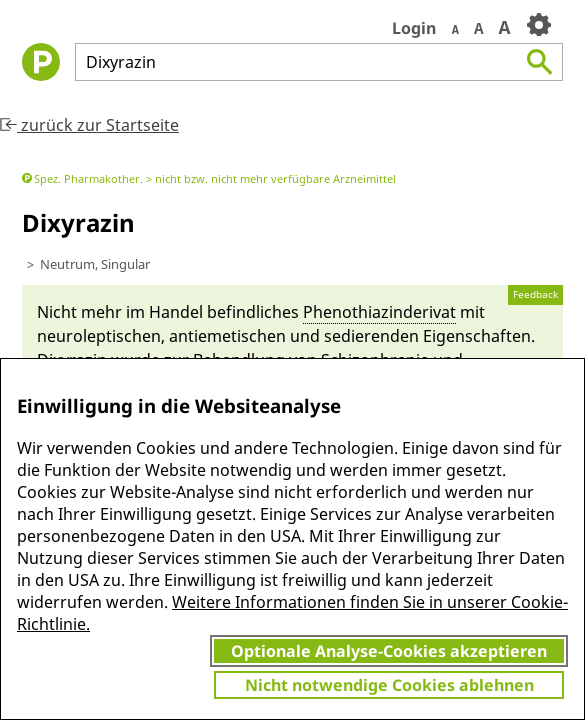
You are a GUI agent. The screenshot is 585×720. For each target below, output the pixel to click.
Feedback (535, 294)
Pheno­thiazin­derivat (379, 312)
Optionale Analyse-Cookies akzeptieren (389, 651)
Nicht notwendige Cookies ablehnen (389, 685)
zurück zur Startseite (89, 125)
